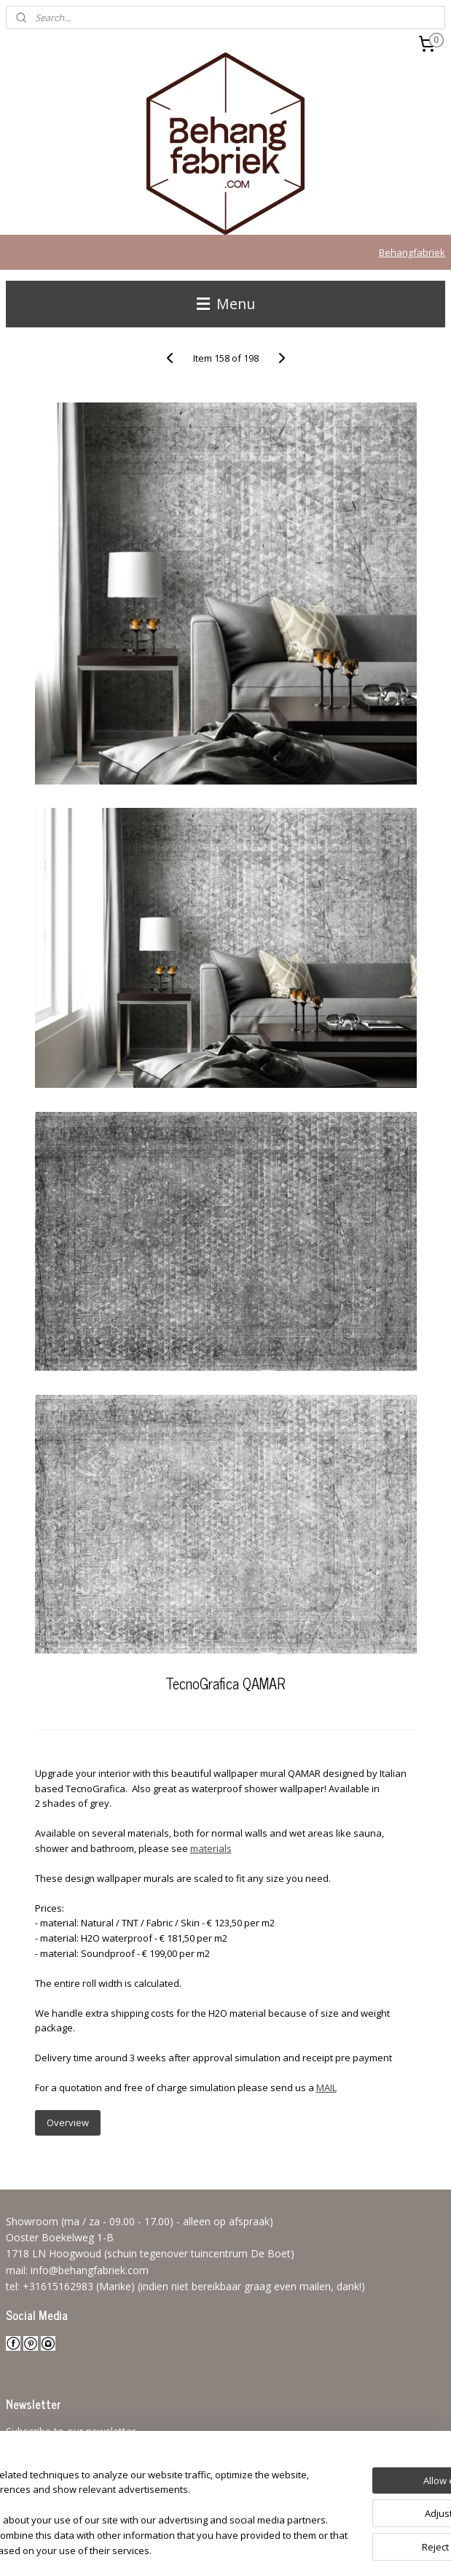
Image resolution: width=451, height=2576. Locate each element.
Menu (226, 304)
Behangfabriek (412, 252)
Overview (68, 2122)
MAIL (326, 2087)
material (208, 1848)
